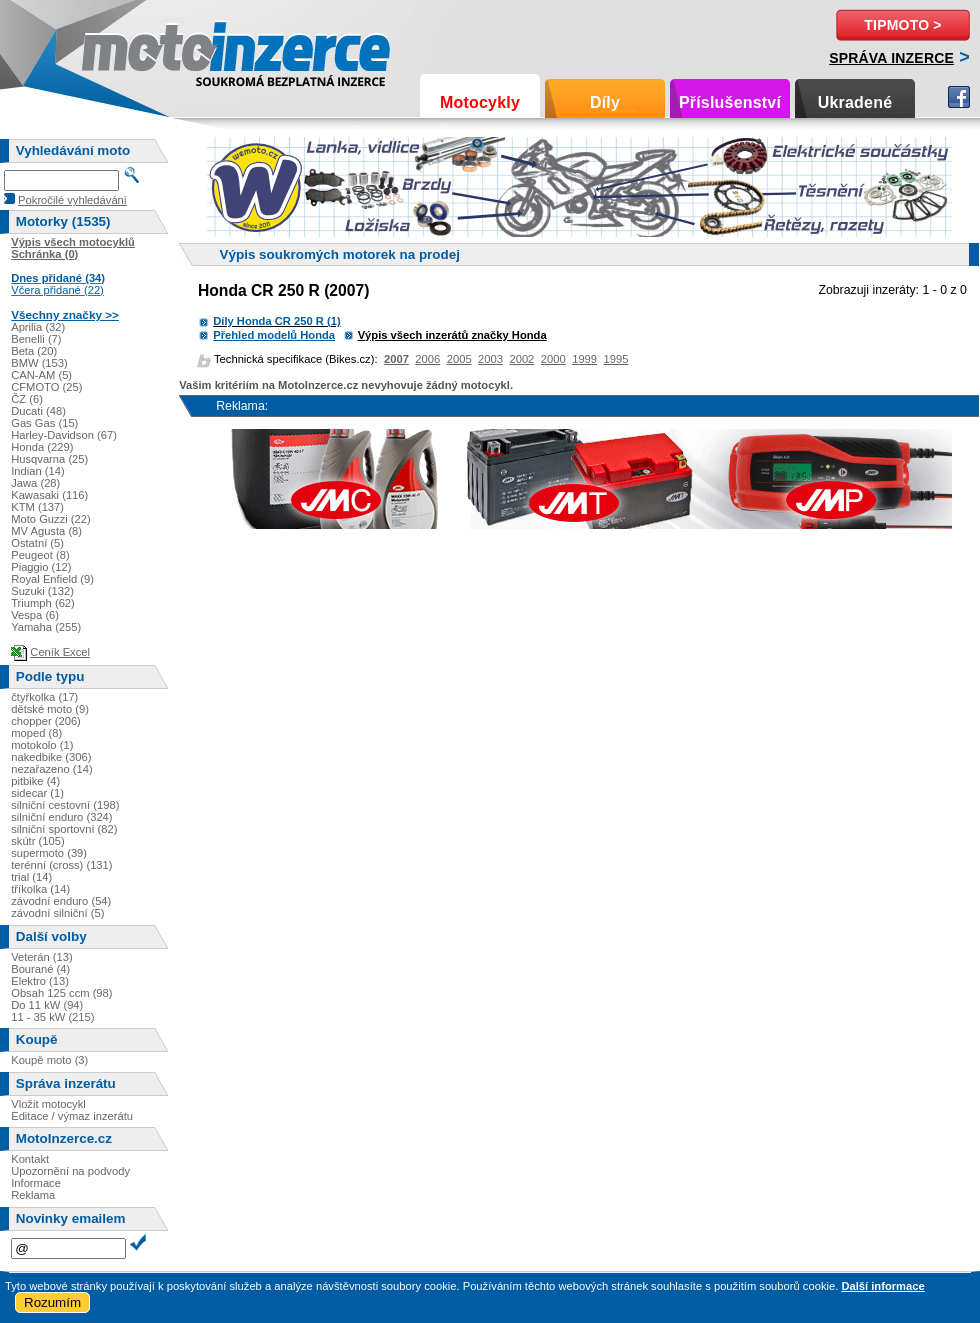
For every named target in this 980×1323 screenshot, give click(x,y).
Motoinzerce (124, 49)
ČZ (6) (27, 399)
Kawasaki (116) (49, 495)
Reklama (33, 1195)
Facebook (959, 97)
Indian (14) (38, 471)
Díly (605, 102)
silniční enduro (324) (61, 817)
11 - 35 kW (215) (52, 1017)
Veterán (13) (42, 957)
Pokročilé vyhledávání (72, 200)
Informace (36, 1183)
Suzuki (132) (42, 591)
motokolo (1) (42, 745)
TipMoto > (902, 25)
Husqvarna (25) (49, 459)
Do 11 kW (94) (47, 1005)
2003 (490, 359)
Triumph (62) (43, 603)
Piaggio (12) (41, 567)
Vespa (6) (35, 615)
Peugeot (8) (40, 555)
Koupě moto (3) (49, 1060)
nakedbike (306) (51, 757)
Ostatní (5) (37, 543)
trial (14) (31, 877)
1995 (616, 359)
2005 (459, 359)
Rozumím (52, 1302)
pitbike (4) (35, 781)
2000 (553, 359)
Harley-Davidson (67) (64, 435)
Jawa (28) (35, 483)
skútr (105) (37, 841)
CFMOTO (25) (46, 387)
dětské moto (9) (50, 709)
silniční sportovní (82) (64, 829)
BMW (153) (39, 363)
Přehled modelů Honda (274, 335)
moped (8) (36, 733)
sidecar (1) (37, 793)
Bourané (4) (40, 969)
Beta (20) (34, 351)
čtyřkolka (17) (44, 697)
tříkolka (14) (40, 889)
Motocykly (480, 102)
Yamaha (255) (46, 627)
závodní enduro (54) (61, 901)
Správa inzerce (891, 58)
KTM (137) (37, 507)
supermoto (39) (49, 853)
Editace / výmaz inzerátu (72, 1116)
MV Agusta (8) (46, 531)
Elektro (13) (40, 981)
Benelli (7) (36, 339)
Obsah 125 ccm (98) (61, 993)
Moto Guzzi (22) (51, 519)
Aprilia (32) (38, 327)
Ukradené (855, 102)
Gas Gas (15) (44, 423)
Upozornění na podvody (70, 1171)
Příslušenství (730, 102)
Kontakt (30, 1159)
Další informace (882, 1286)
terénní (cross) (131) (61, 865)
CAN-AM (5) (41, 375)
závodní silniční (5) (57, 913)
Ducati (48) (38, 411)
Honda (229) (42, 447)
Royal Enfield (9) (52, 579)
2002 (521, 359)
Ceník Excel (60, 652)
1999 (584, 359)
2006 (427, 359)
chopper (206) (46, 721)
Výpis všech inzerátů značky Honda (452, 335)
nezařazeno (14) (51, 769)
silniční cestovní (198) (65, 805)
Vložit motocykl (48, 1104)
